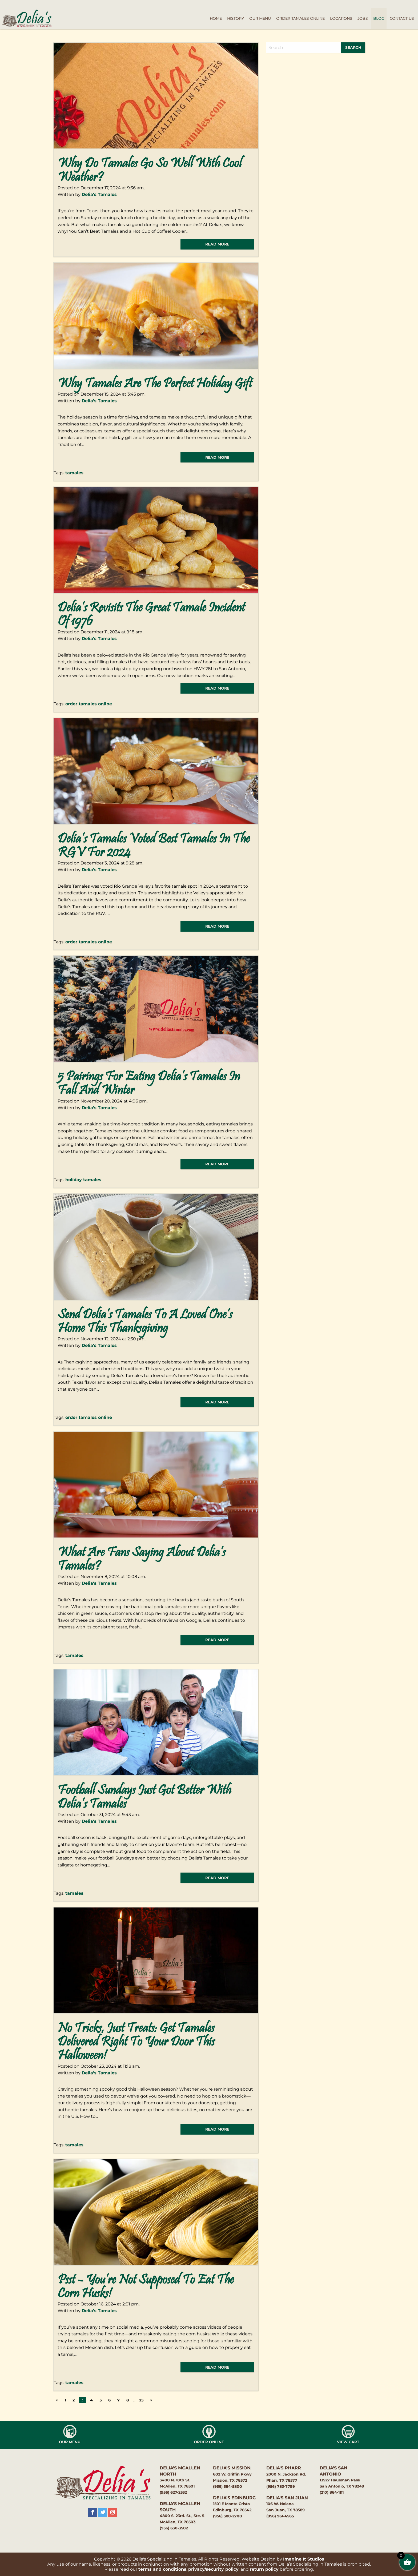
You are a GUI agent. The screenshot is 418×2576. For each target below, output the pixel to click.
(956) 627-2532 (173, 2492)
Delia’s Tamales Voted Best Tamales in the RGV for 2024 (154, 846)
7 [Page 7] (118, 2400)
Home (216, 18)
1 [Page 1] (65, 2400)
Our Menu (260, 18)
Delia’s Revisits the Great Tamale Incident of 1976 (151, 615)
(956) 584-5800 (227, 2486)
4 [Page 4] (91, 2400)
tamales (74, 472)
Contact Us (402, 18)
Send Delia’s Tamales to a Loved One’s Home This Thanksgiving (145, 1322)
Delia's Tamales (99, 194)
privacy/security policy (213, 2569)
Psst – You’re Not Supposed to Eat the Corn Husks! (146, 2287)
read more (217, 244)
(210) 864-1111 (332, 2492)
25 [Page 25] (141, 2400)
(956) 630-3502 (174, 2528)
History (235, 18)
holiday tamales (83, 1179)
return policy (264, 2569)
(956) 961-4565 (280, 2516)
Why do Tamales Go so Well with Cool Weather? (150, 171)
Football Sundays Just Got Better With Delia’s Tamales (144, 1797)
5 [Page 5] (100, 2400)
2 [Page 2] (74, 2400)
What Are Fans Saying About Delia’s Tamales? (142, 1560)
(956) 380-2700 (227, 2516)
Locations (341, 18)
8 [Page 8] (127, 2400)
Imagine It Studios (303, 2559)
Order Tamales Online (300, 18)
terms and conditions (162, 2569)
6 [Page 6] (109, 2400)
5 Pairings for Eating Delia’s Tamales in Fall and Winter (149, 1084)
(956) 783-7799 (280, 2486)
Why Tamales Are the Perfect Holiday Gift (155, 384)
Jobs (362, 18)
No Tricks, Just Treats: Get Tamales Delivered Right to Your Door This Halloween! (136, 2042)
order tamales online (88, 703)
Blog (378, 18)
